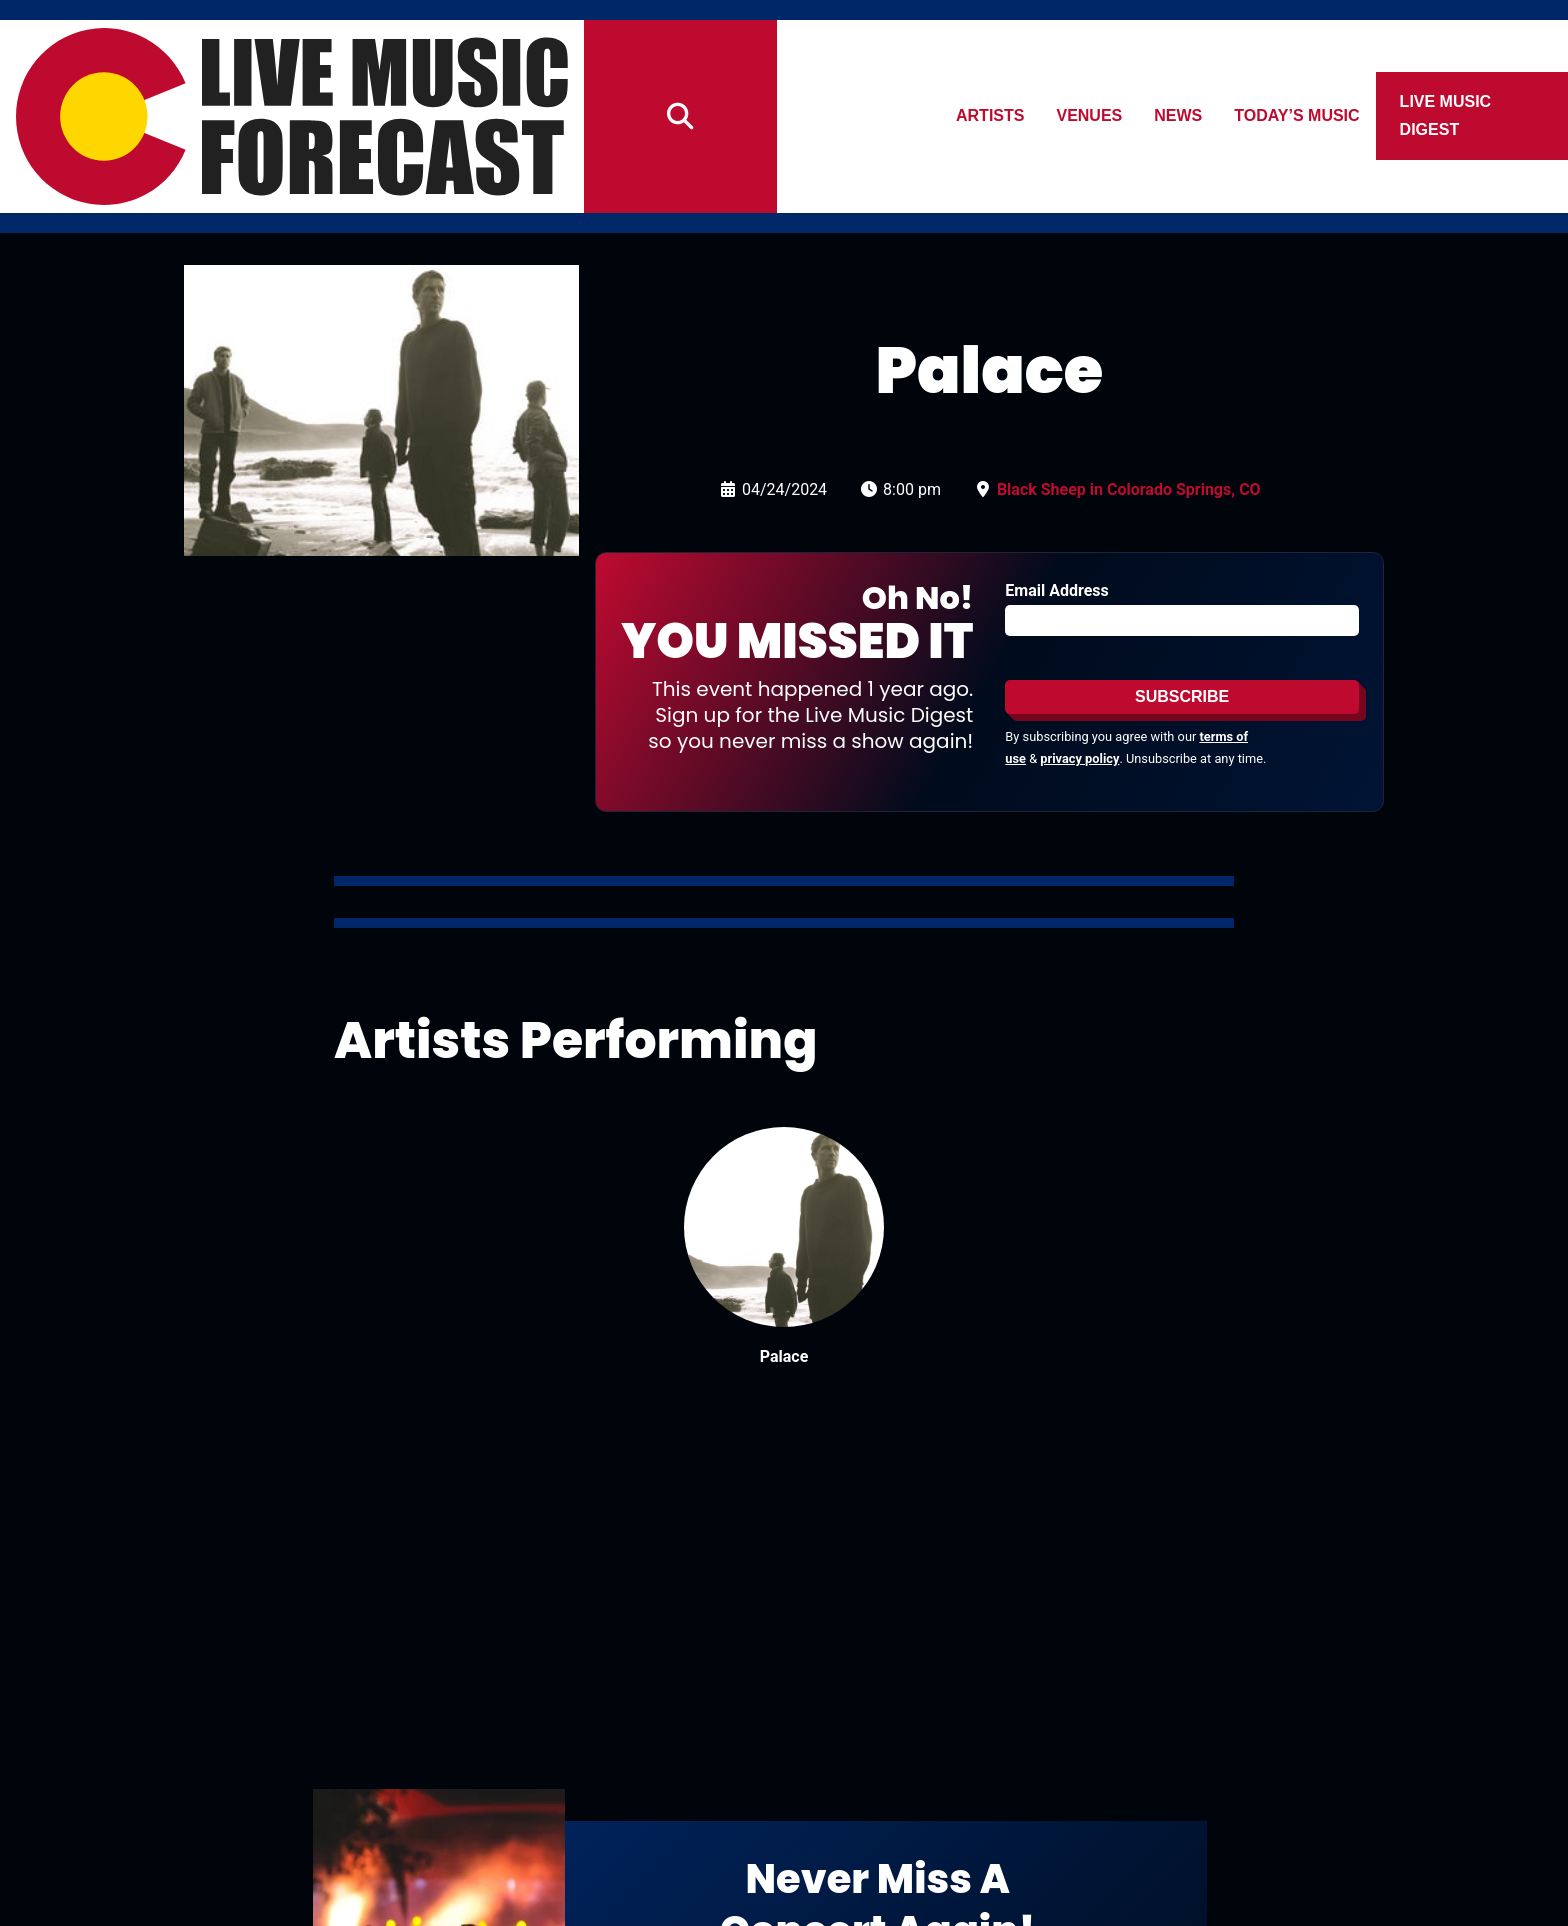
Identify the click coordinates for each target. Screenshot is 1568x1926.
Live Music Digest (1446, 115)
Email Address (1056, 590)
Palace (784, 1356)
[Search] (680, 116)
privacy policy (1079, 758)
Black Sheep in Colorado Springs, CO (1129, 489)
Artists (990, 115)
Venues (1090, 115)
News (1179, 115)
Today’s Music (1297, 115)
